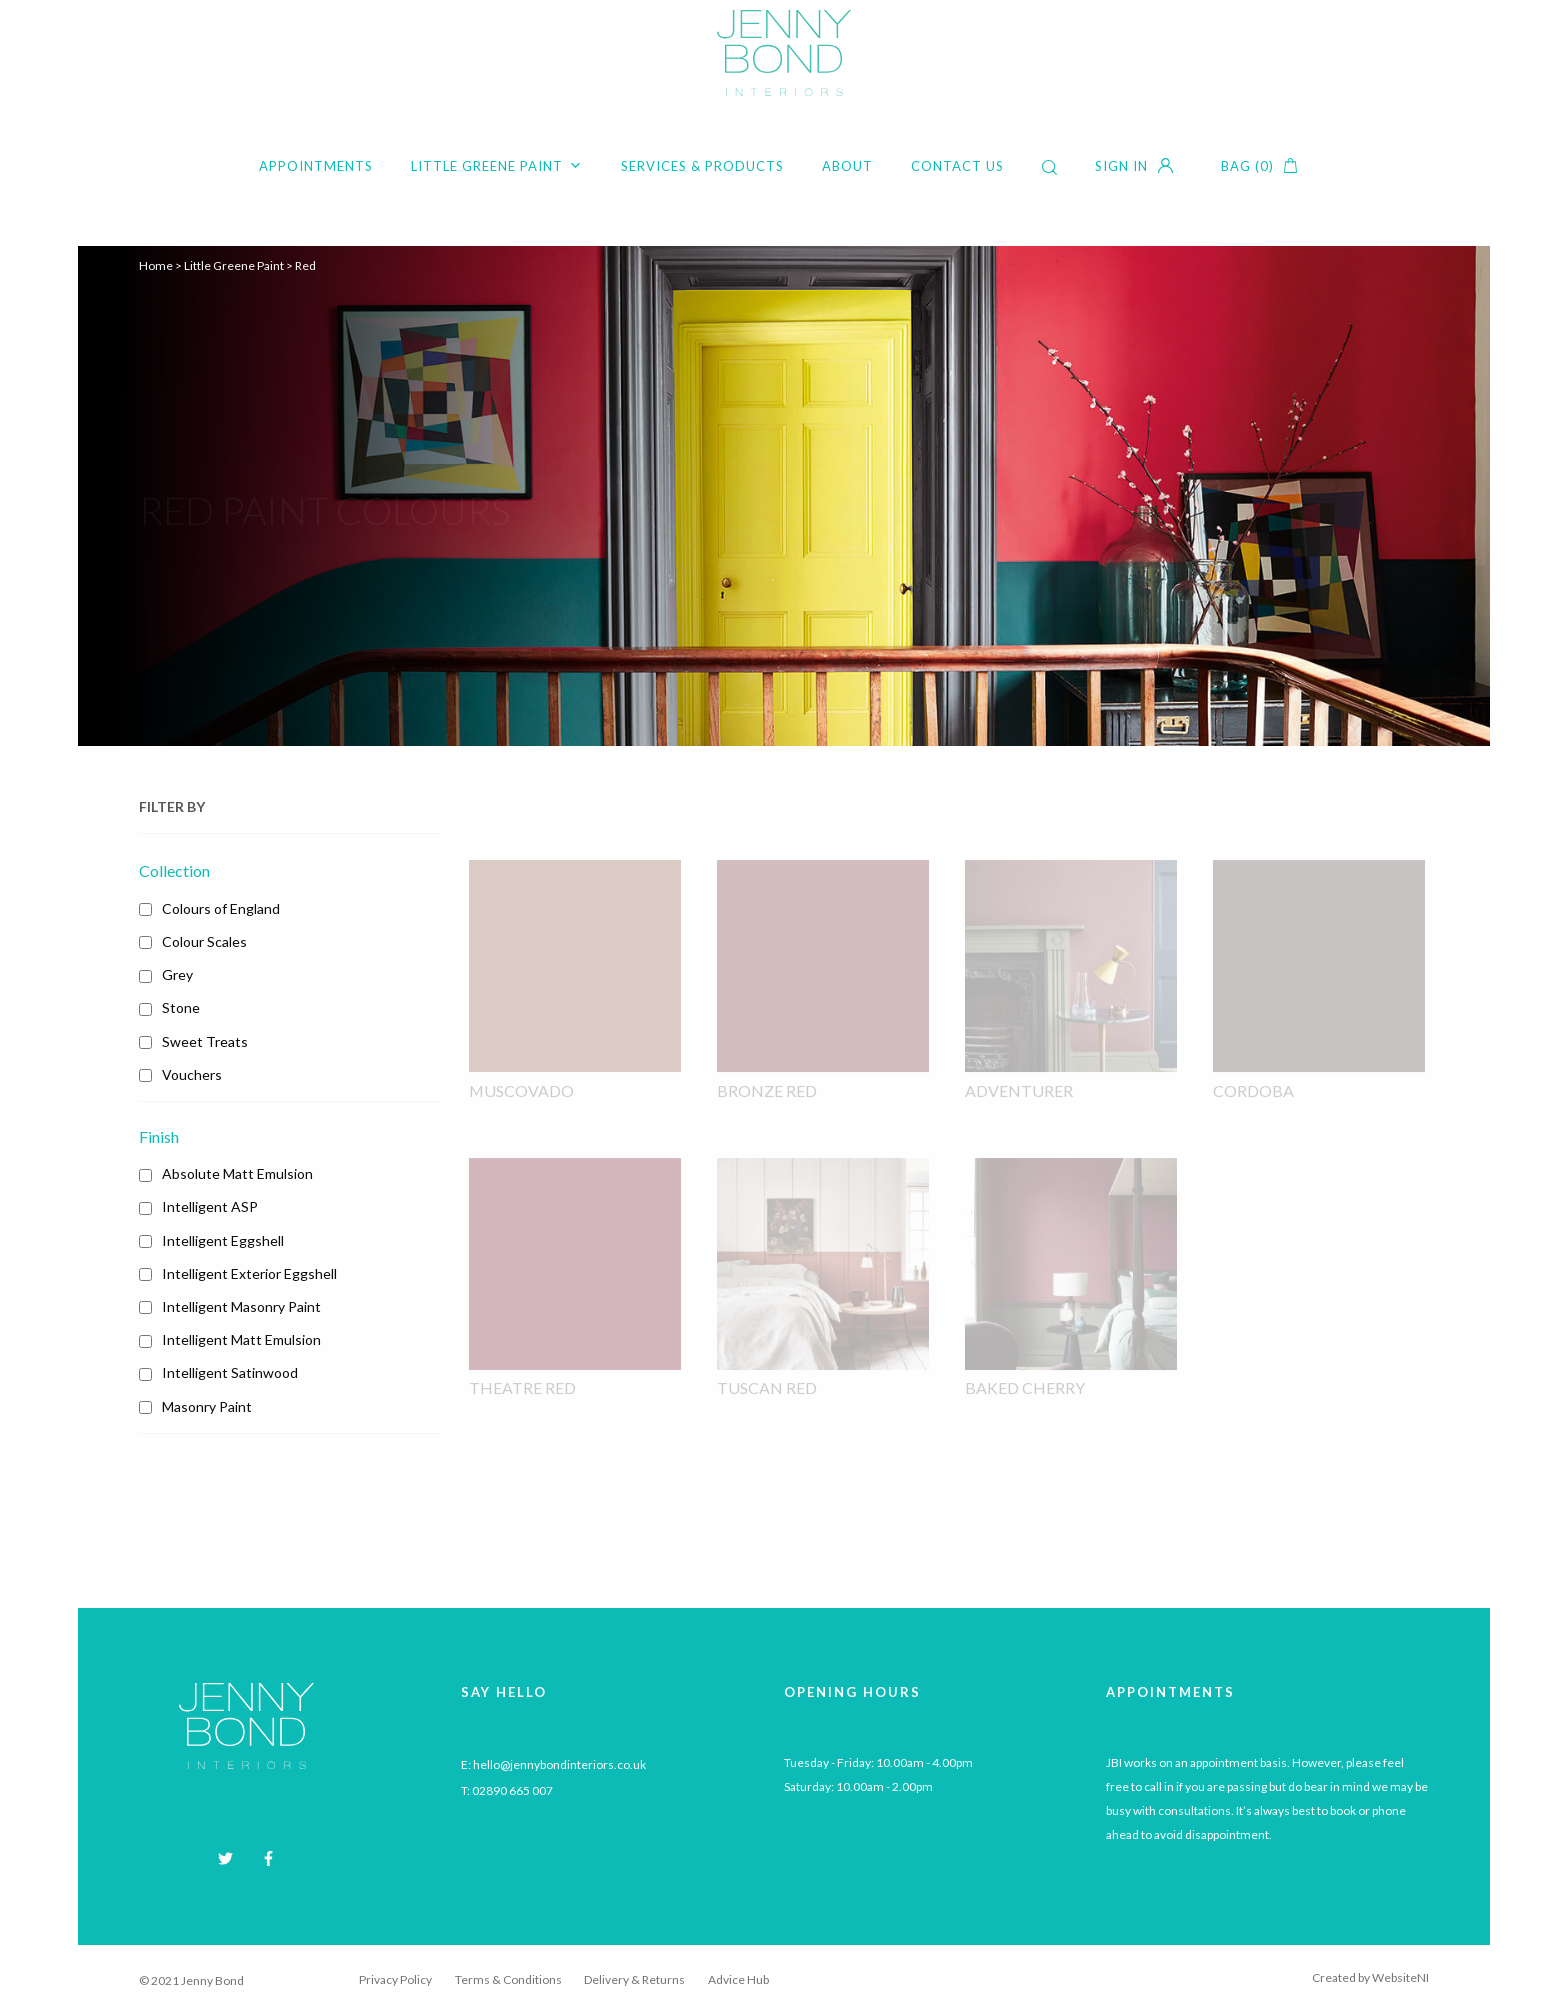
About (847, 166)
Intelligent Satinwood (230, 1372)
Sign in (1121, 166)
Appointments (316, 166)
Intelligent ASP (210, 1206)
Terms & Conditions (508, 1979)
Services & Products (702, 166)
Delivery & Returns (634, 1979)
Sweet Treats (205, 1041)
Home (156, 265)
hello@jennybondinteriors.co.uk (559, 1764)
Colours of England (221, 908)
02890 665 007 (512, 1790)
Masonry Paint (207, 1406)
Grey (177, 974)
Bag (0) (1247, 166)
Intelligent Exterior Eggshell (249, 1273)
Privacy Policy (395, 1979)
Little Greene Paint (497, 166)
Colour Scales (204, 941)
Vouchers (192, 1074)
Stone (181, 1007)
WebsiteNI (1400, 1977)
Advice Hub (738, 1979)
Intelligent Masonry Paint (241, 1306)
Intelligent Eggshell (223, 1240)
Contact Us (957, 166)
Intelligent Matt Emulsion (241, 1339)
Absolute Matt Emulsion (237, 1173)
